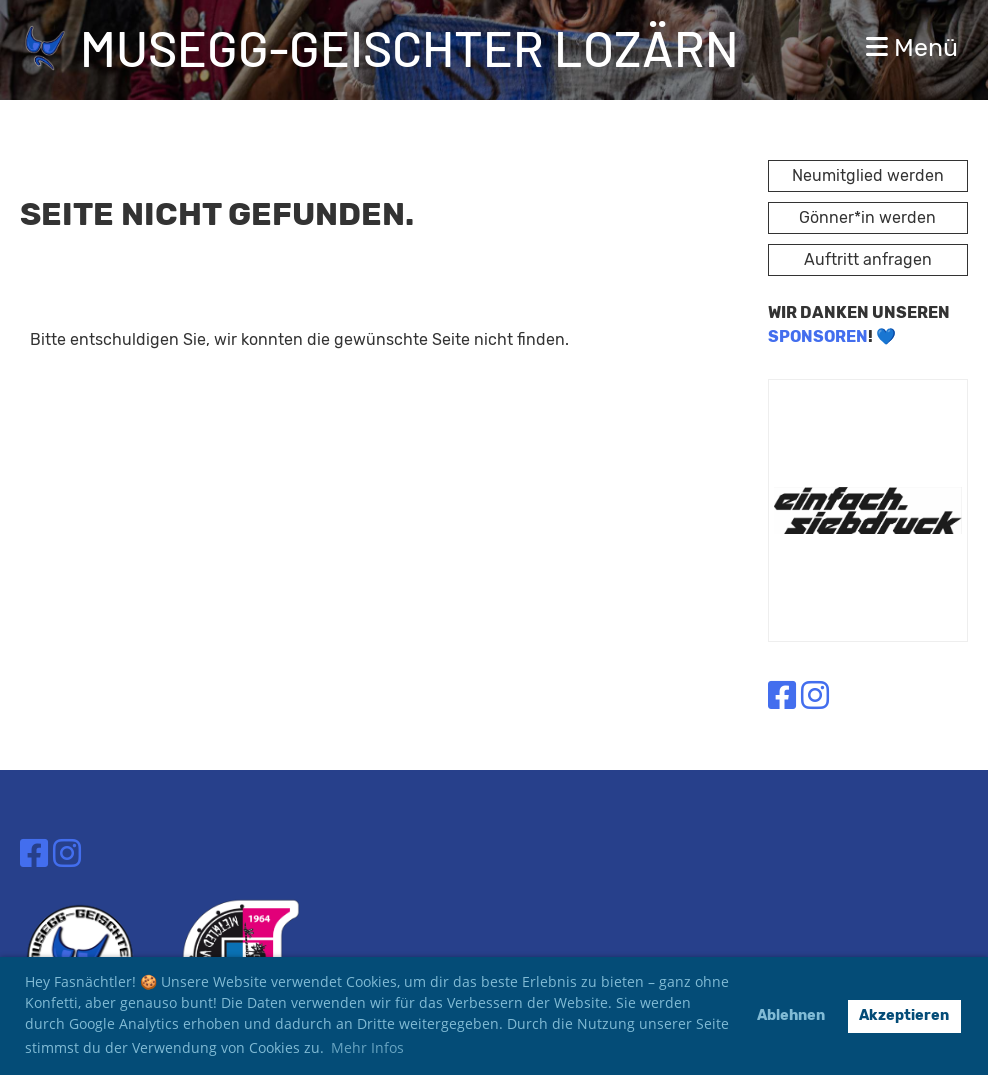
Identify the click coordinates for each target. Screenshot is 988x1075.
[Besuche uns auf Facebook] (782, 696)
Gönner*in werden (867, 217)
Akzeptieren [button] (904, 1015)
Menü (912, 47)
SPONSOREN (818, 336)
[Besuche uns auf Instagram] (815, 696)
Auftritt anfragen (868, 259)
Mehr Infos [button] (367, 1047)
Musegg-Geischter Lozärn (409, 47)
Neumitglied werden (868, 175)
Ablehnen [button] (791, 1015)
